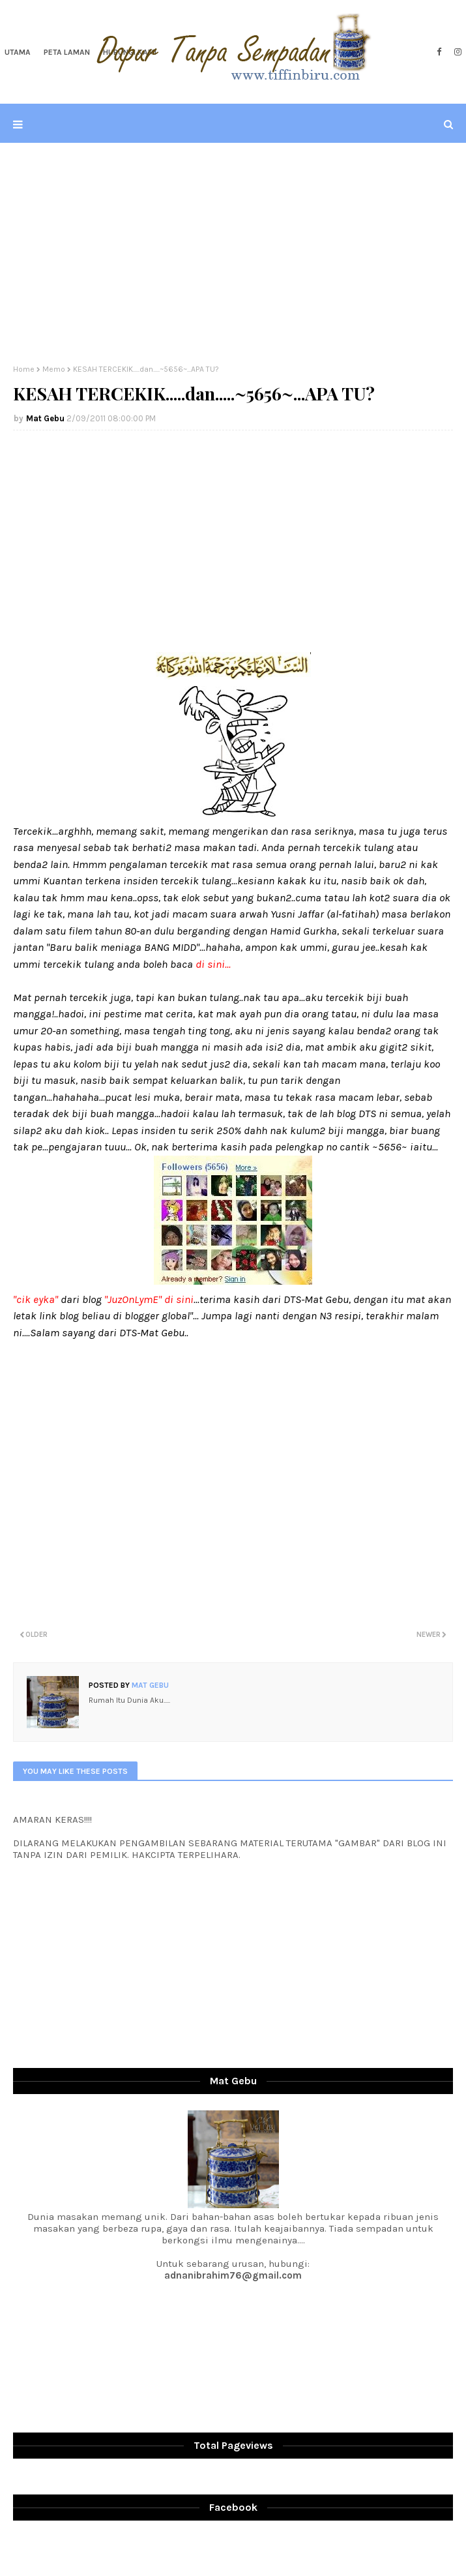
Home (24, 369)
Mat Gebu (45, 418)
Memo (53, 369)
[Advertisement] (233, 253)
